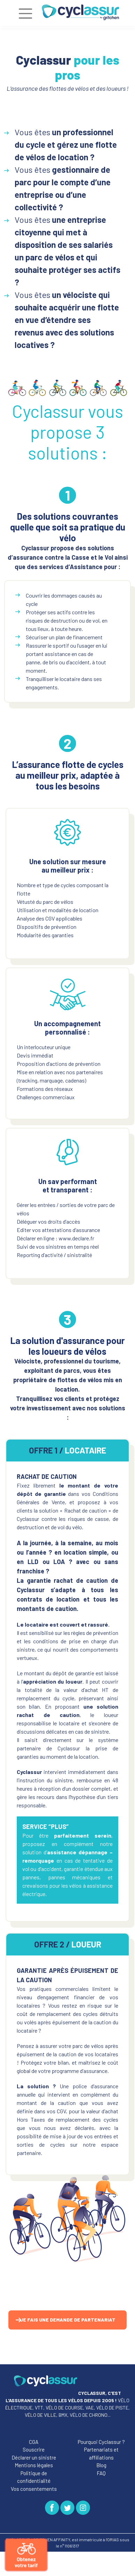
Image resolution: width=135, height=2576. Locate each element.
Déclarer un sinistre (34, 2457)
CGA (33, 2442)
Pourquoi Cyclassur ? (101, 2442)
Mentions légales (34, 2465)
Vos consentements (34, 2489)
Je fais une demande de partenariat (67, 2320)
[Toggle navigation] (25, 13)
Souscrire (34, 2449)
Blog (101, 2465)
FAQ (101, 2473)
